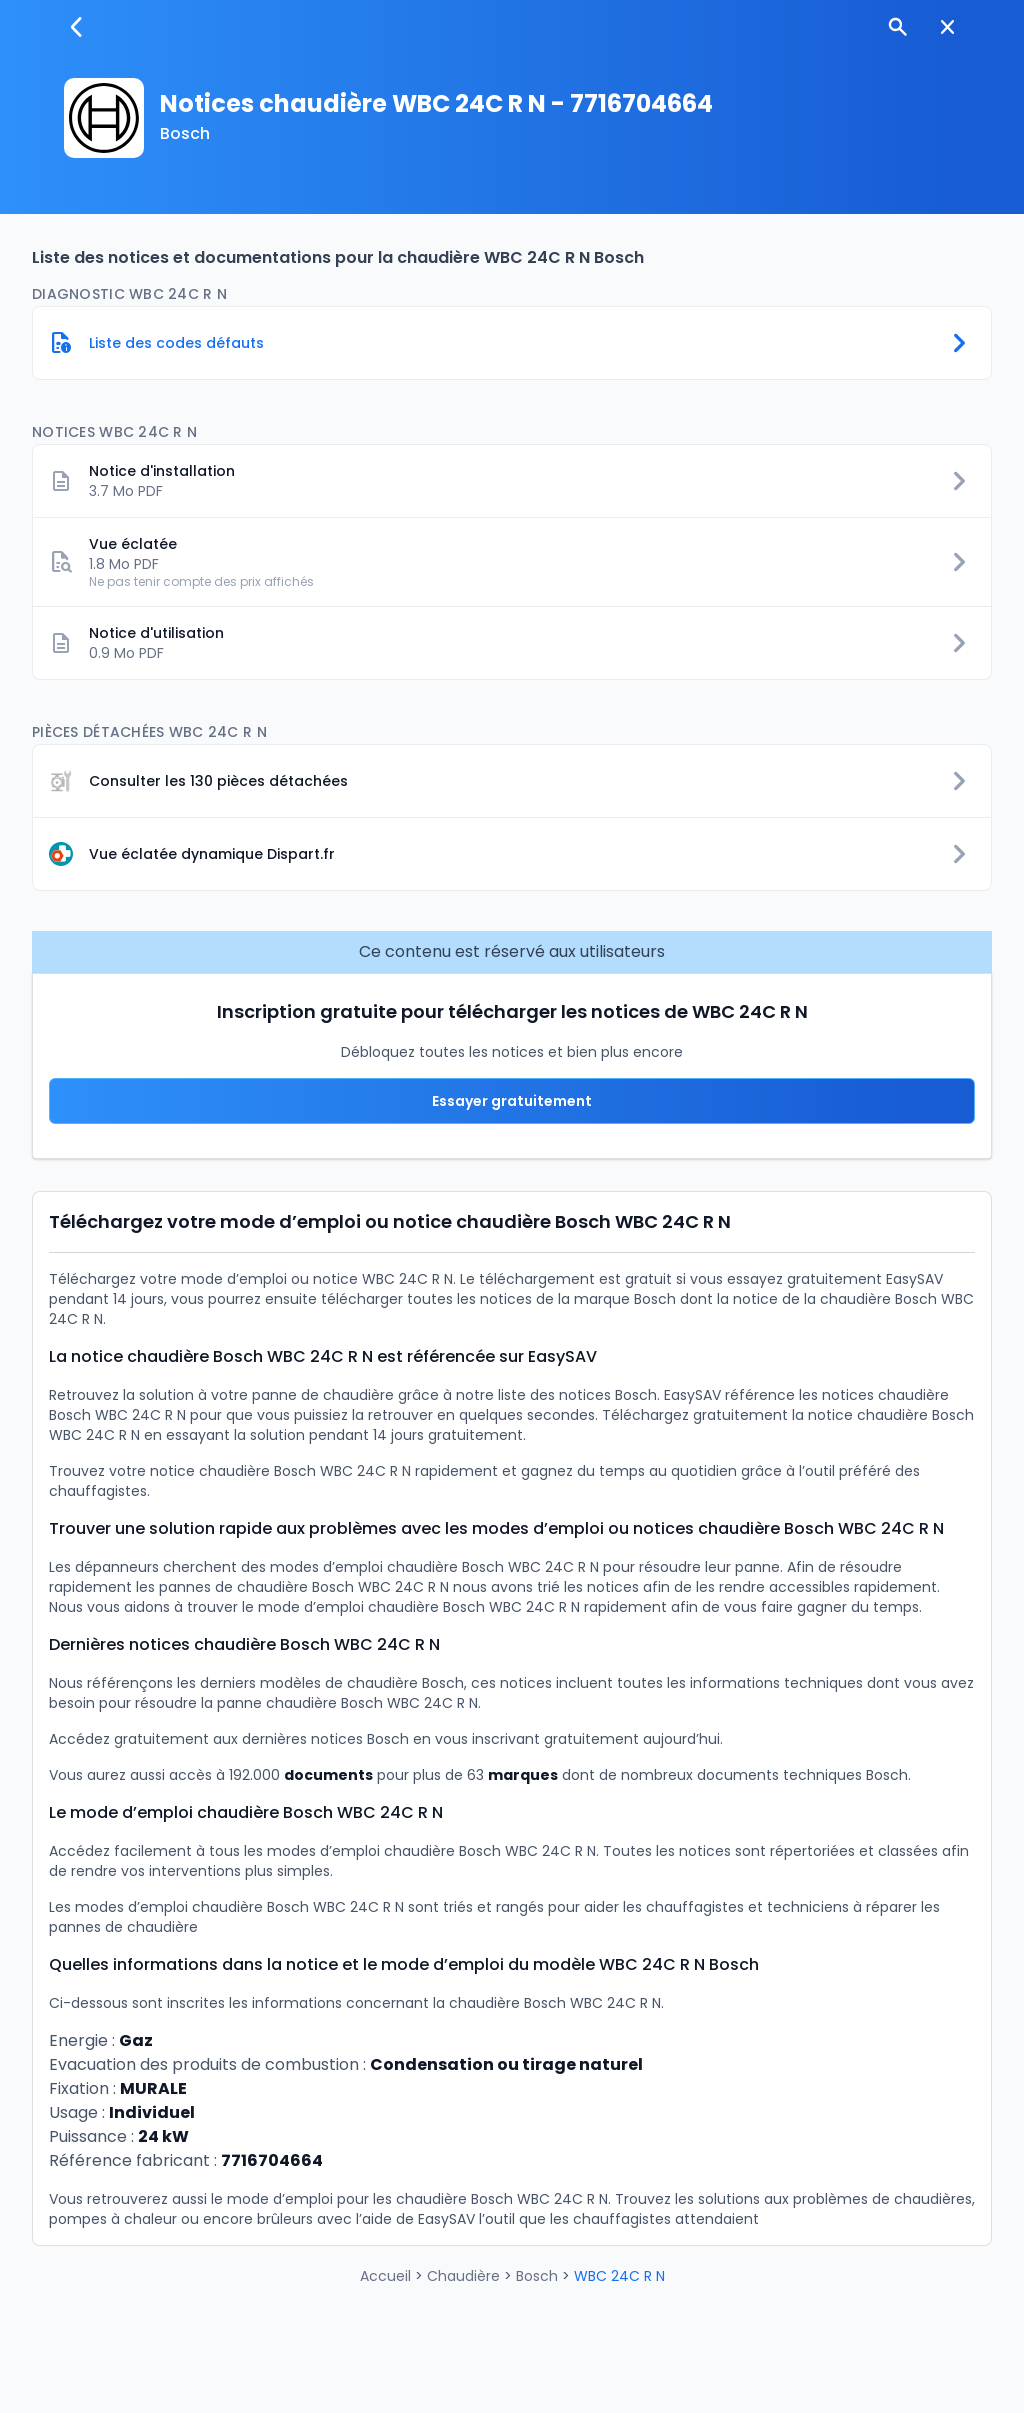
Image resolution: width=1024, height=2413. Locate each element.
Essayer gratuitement (512, 1101)
